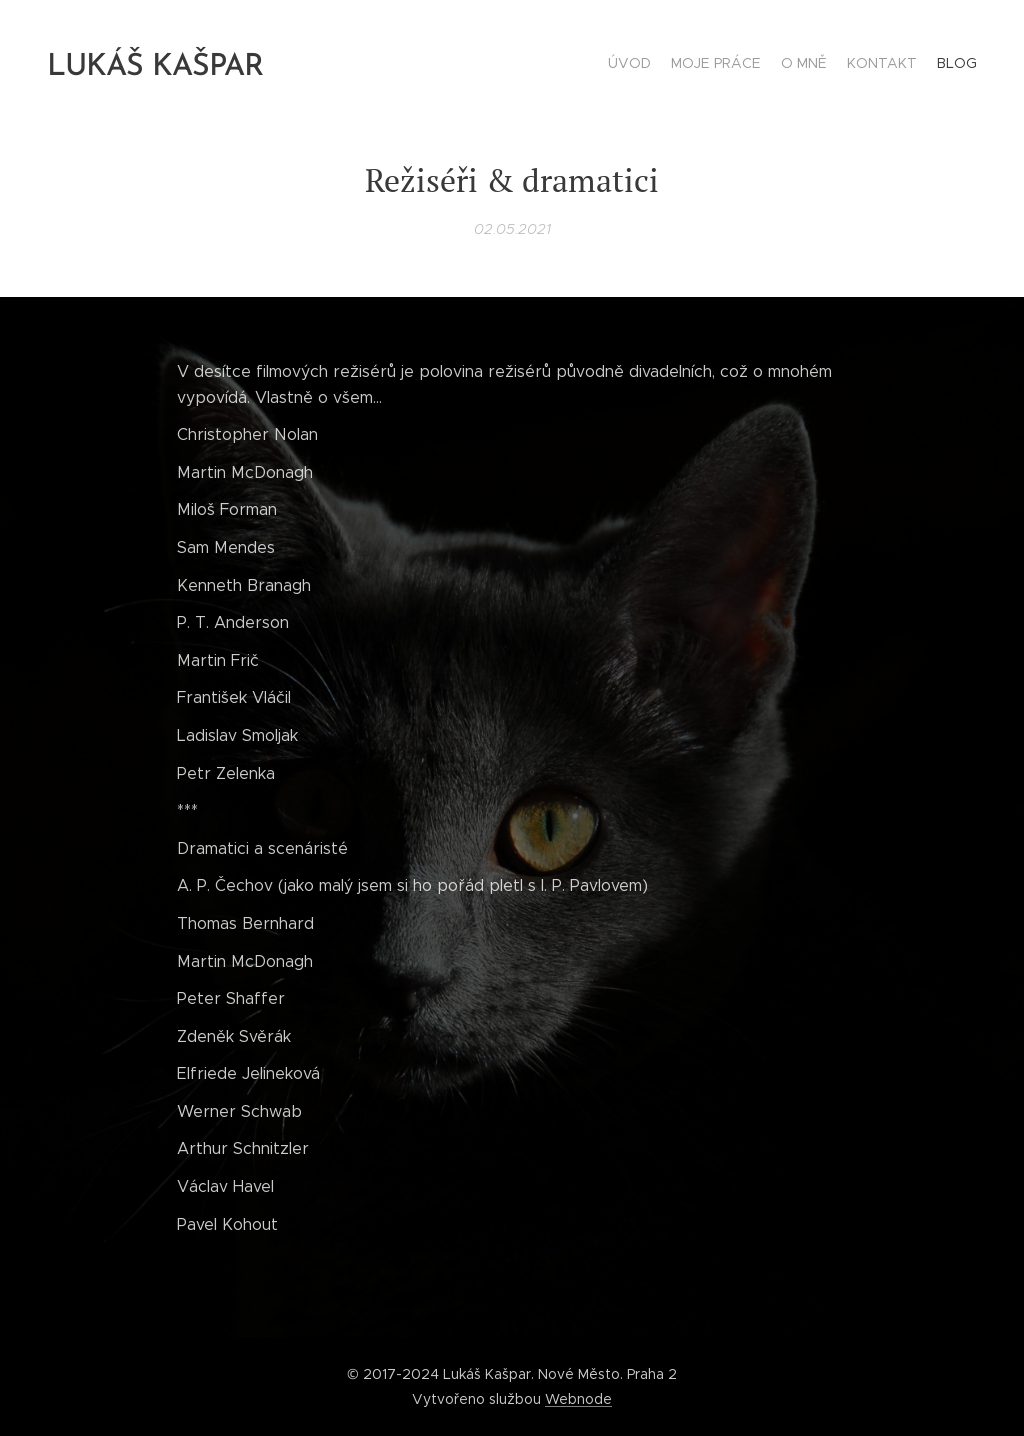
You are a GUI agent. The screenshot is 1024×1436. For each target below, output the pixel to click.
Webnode (578, 1399)
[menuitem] (899, 65)
